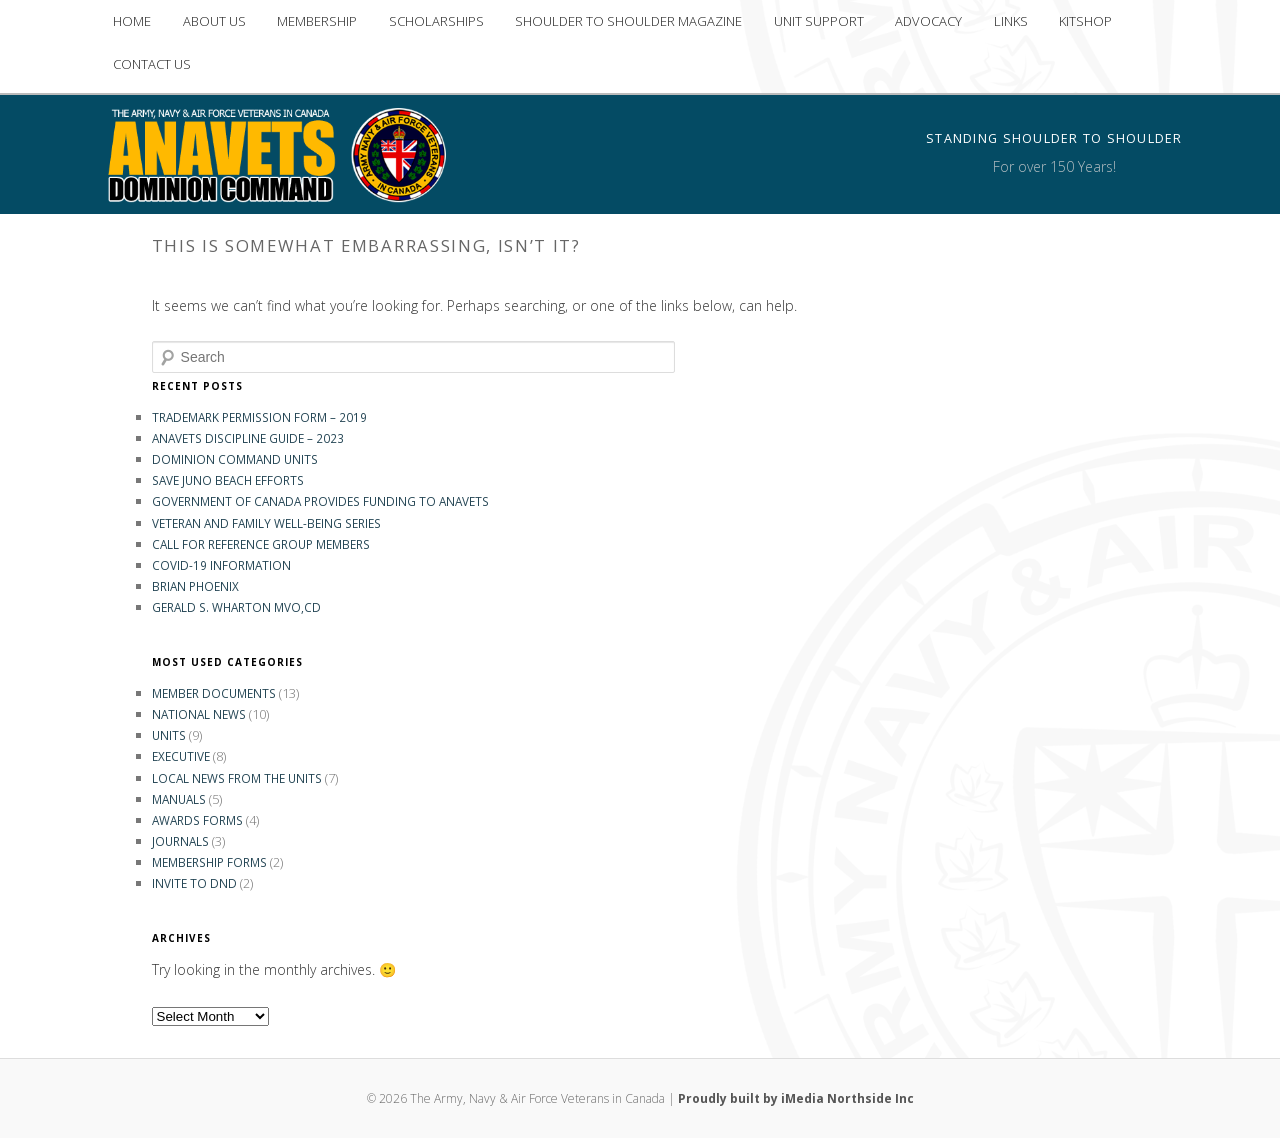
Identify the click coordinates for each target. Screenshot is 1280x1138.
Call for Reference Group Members (261, 544)
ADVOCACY (928, 21)
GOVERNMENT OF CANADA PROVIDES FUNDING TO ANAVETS (320, 501)
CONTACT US (152, 64)
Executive (181, 756)
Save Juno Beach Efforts (228, 480)
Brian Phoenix (195, 586)
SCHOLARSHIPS (436, 21)
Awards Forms (197, 820)
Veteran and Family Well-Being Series (266, 523)
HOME (132, 21)
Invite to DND (194, 883)
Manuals (179, 799)
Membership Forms (209, 862)
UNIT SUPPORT (819, 21)
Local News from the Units (237, 778)
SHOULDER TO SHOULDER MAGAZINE (628, 21)
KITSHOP (1085, 21)
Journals (180, 841)
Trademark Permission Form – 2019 (259, 417)
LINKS (1011, 21)
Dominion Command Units (235, 459)
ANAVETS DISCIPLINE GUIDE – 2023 (248, 438)
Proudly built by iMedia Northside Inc (796, 1098)
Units (169, 735)
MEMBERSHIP (317, 21)
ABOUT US (214, 21)
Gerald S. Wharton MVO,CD (236, 607)
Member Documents (214, 693)
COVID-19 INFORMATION (221, 565)
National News (199, 714)
